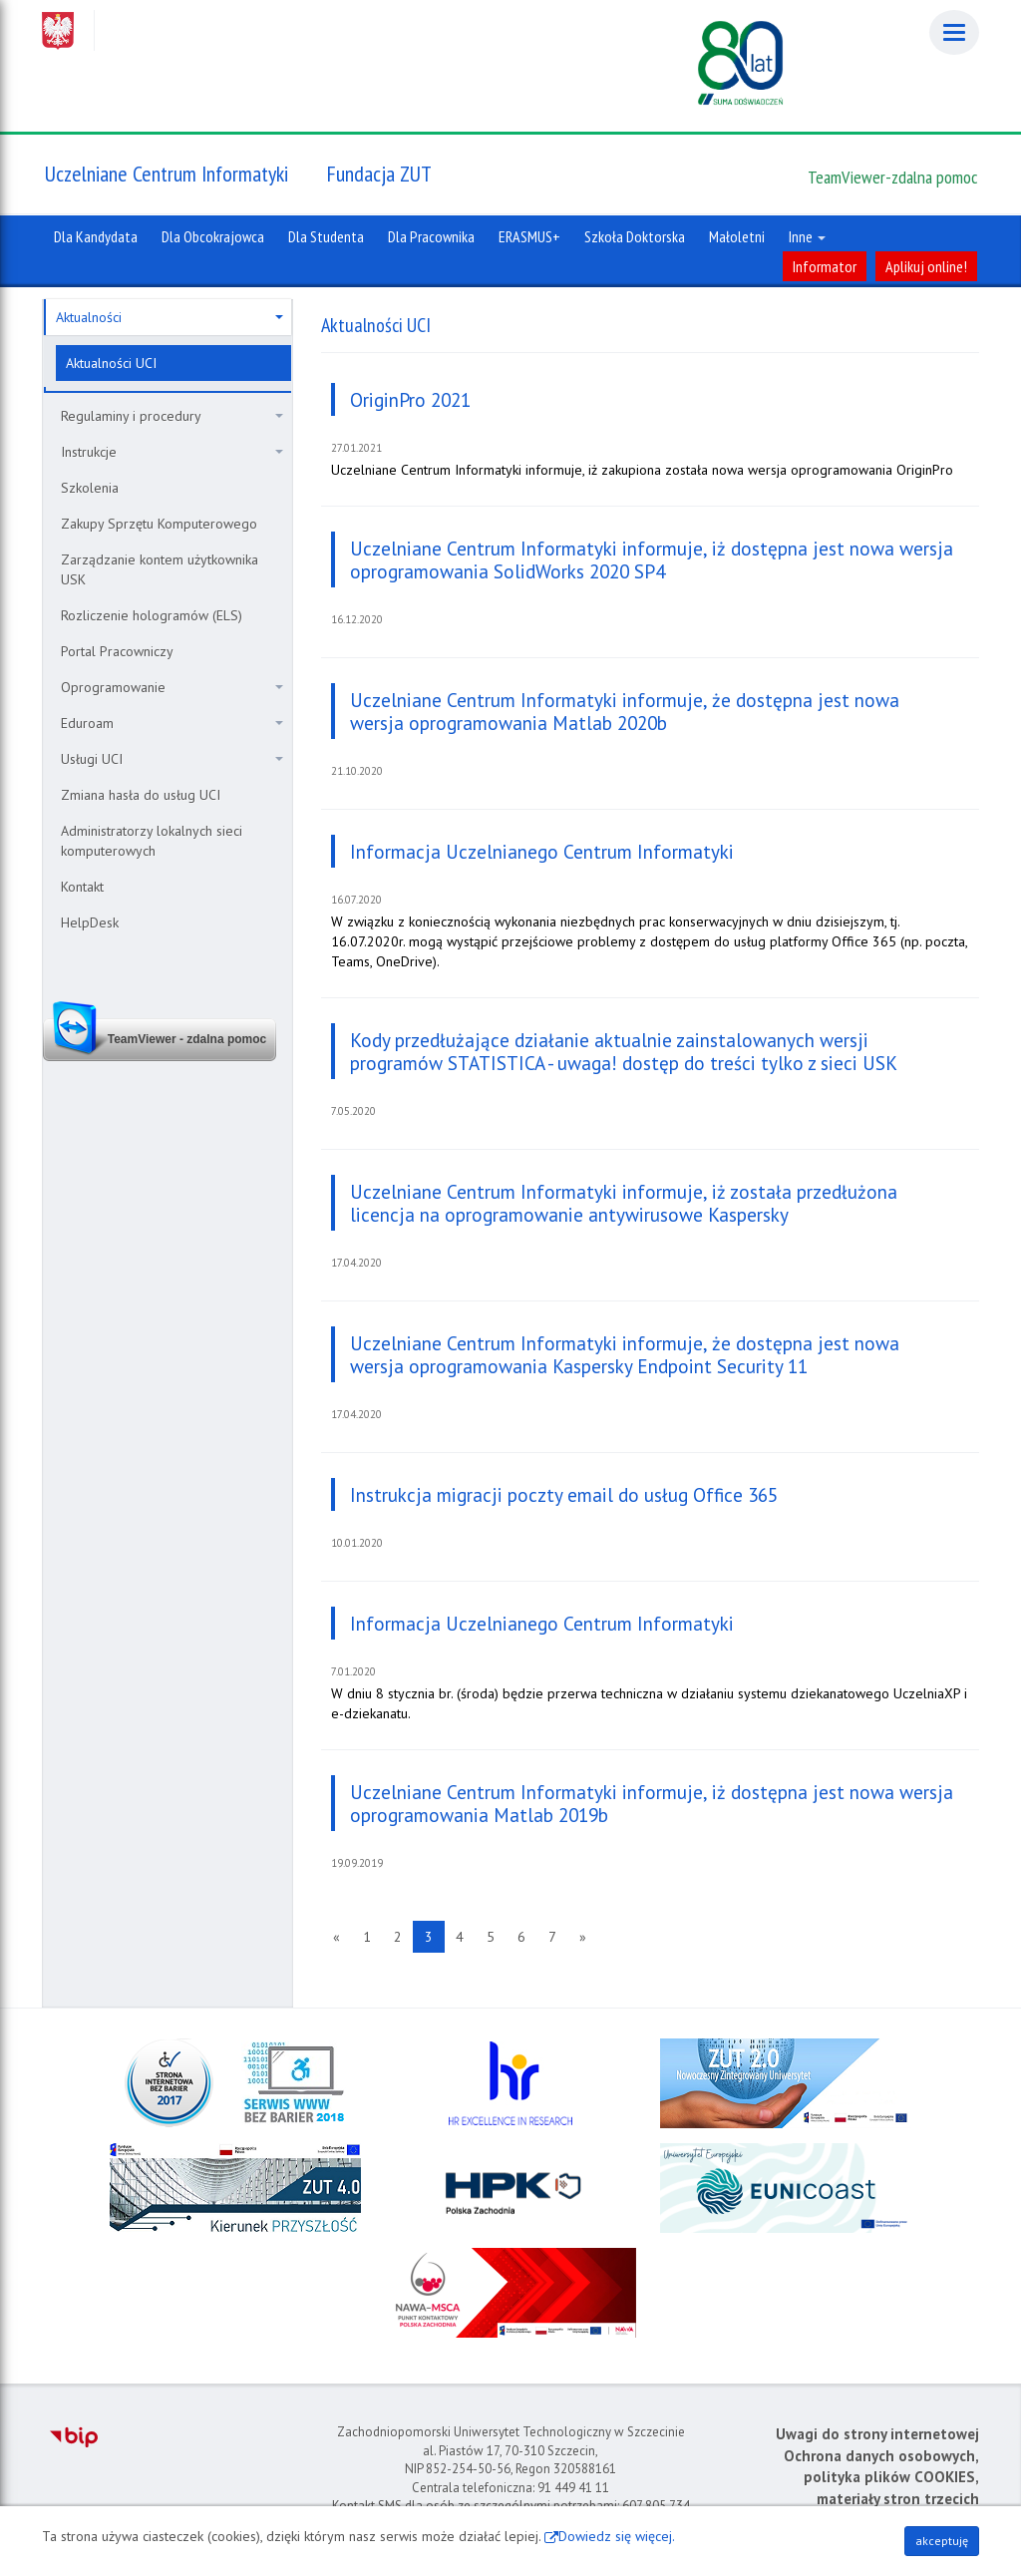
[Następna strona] (582, 1937)
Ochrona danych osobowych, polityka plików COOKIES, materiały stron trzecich (881, 2477)
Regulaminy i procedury (172, 416)
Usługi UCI (172, 759)
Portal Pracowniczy (117, 651)
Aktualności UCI (111, 363)
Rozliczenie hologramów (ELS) (151, 615)
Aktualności (169, 317)
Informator (824, 266)
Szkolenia (90, 488)
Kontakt (82, 887)
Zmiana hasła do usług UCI (140, 795)
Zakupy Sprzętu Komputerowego (159, 524)
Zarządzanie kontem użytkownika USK (159, 569)
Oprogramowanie (172, 687)
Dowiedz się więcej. (616, 2536)
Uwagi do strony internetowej (877, 2433)
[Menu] (954, 32)
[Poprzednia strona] (336, 1937)
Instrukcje (172, 452)
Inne (807, 236)
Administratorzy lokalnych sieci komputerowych (151, 841)
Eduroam (172, 723)
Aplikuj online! (926, 266)
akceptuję (941, 2540)
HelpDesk (90, 922)
